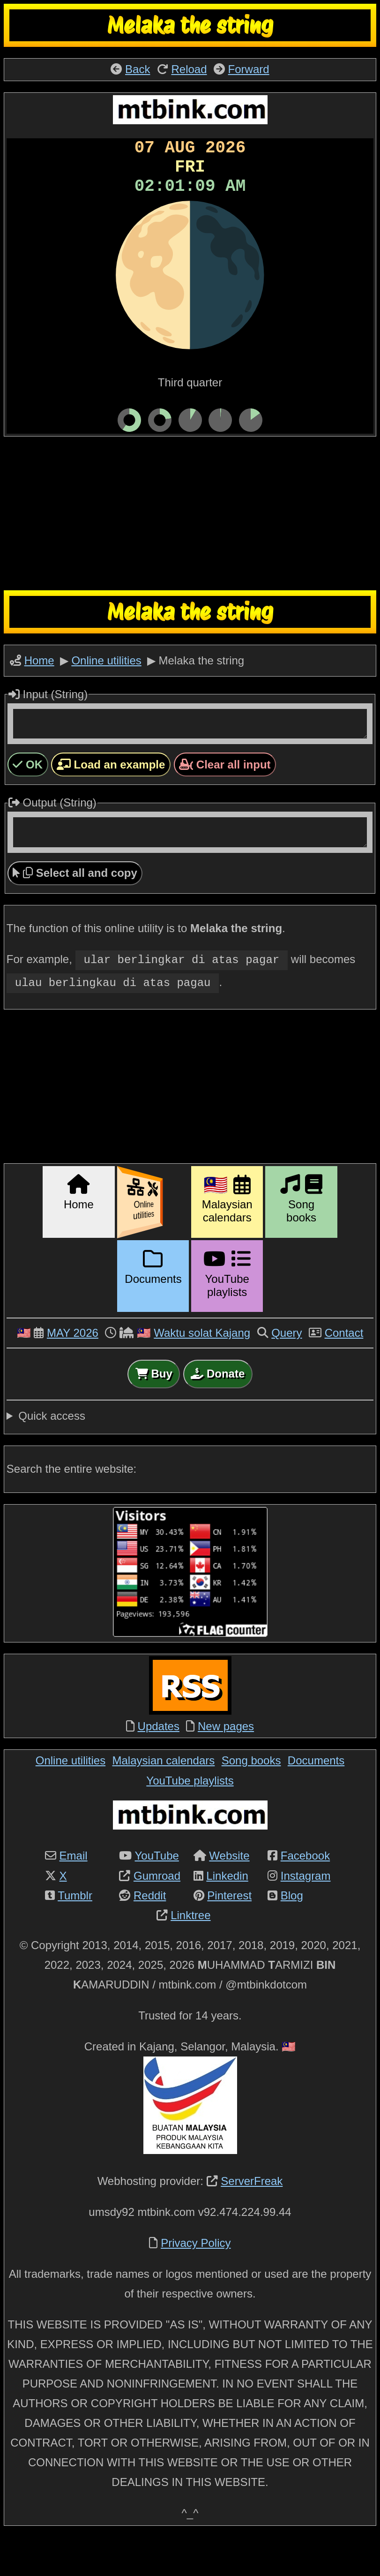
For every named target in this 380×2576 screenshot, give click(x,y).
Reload (189, 69)
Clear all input (224, 799)
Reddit (150, 1934)
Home (39, 690)
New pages (226, 1765)
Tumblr (75, 1934)
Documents (316, 1799)
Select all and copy (75, 913)
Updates (158, 1765)
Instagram (306, 1914)
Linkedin (227, 1914)
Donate (218, 1412)
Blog (292, 1934)
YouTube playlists (189, 1819)
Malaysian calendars (163, 1799)
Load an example (111, 799)
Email (74, 1894)
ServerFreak (252, 2220)
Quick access (51, 1454)
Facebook (305, 1894)
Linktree (190, 1954)
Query (286, 1371)
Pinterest (229, 1934)
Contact (344, 1371)
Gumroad (157, 1914)
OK (28, 799)
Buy (153, 1412)
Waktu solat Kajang (202, 1371)
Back (137, 69)
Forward (248, 69)
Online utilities (106, 690)
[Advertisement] (190, 543)
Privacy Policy (196, 2281)
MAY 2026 (72, 1371)
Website (229, 1894)
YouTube (157, 1894)
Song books (251, 1799)
